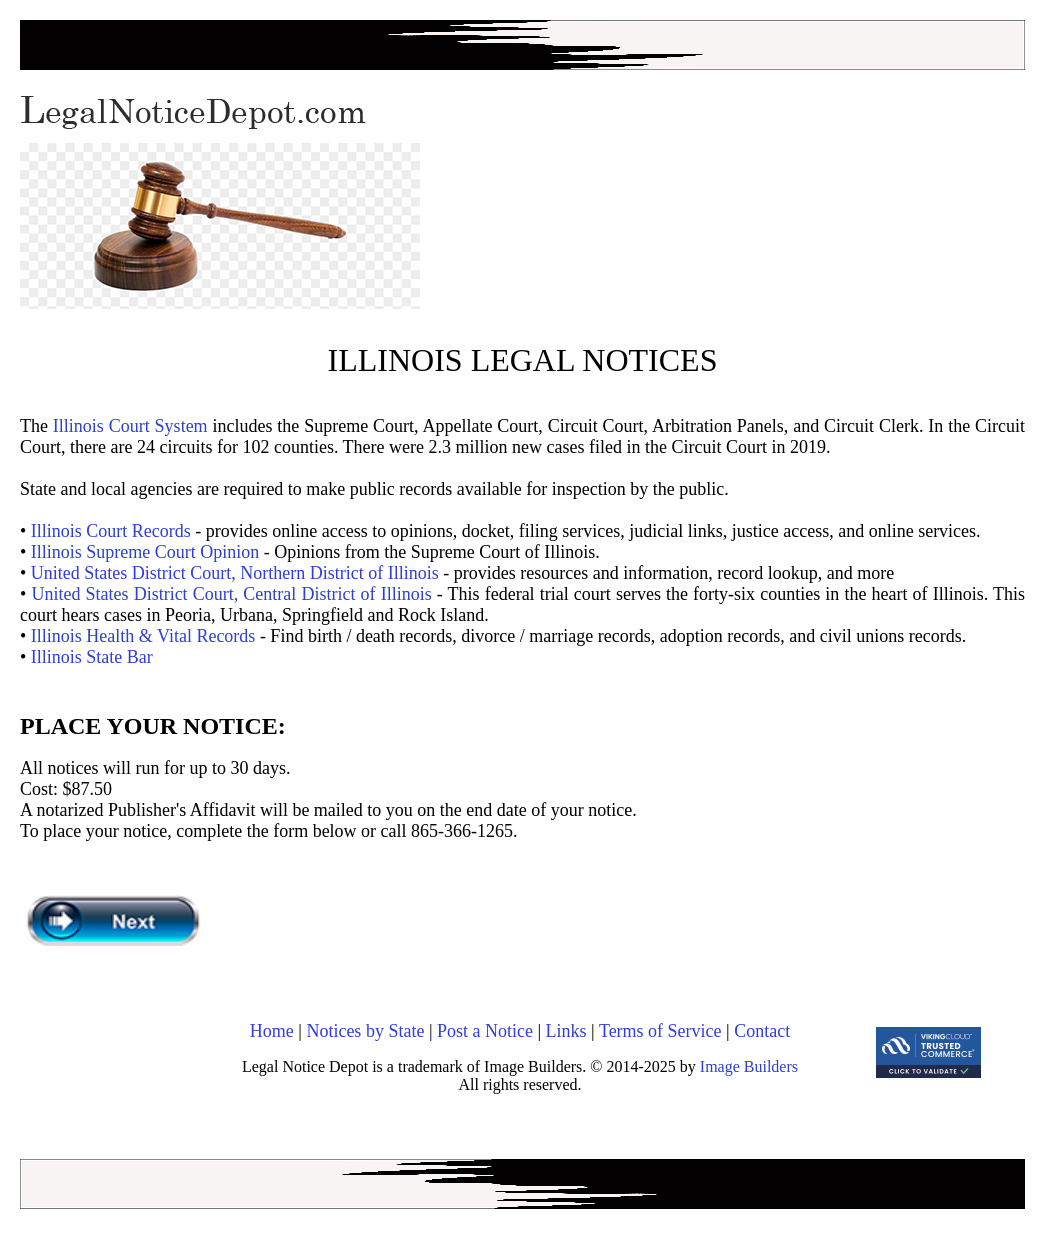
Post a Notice (485, 1031)
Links (566, 1031)
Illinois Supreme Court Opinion (145, 552)
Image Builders (749, 1066)
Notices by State (365, 1031)
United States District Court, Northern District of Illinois (235, 573)
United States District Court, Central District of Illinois (231, 594)
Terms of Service (660, 1031)
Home (272, 1031)
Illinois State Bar (92, 657)
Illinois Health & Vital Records (143, 636)
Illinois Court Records (111, 531)
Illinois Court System (130, 426)
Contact (762, 1031)
